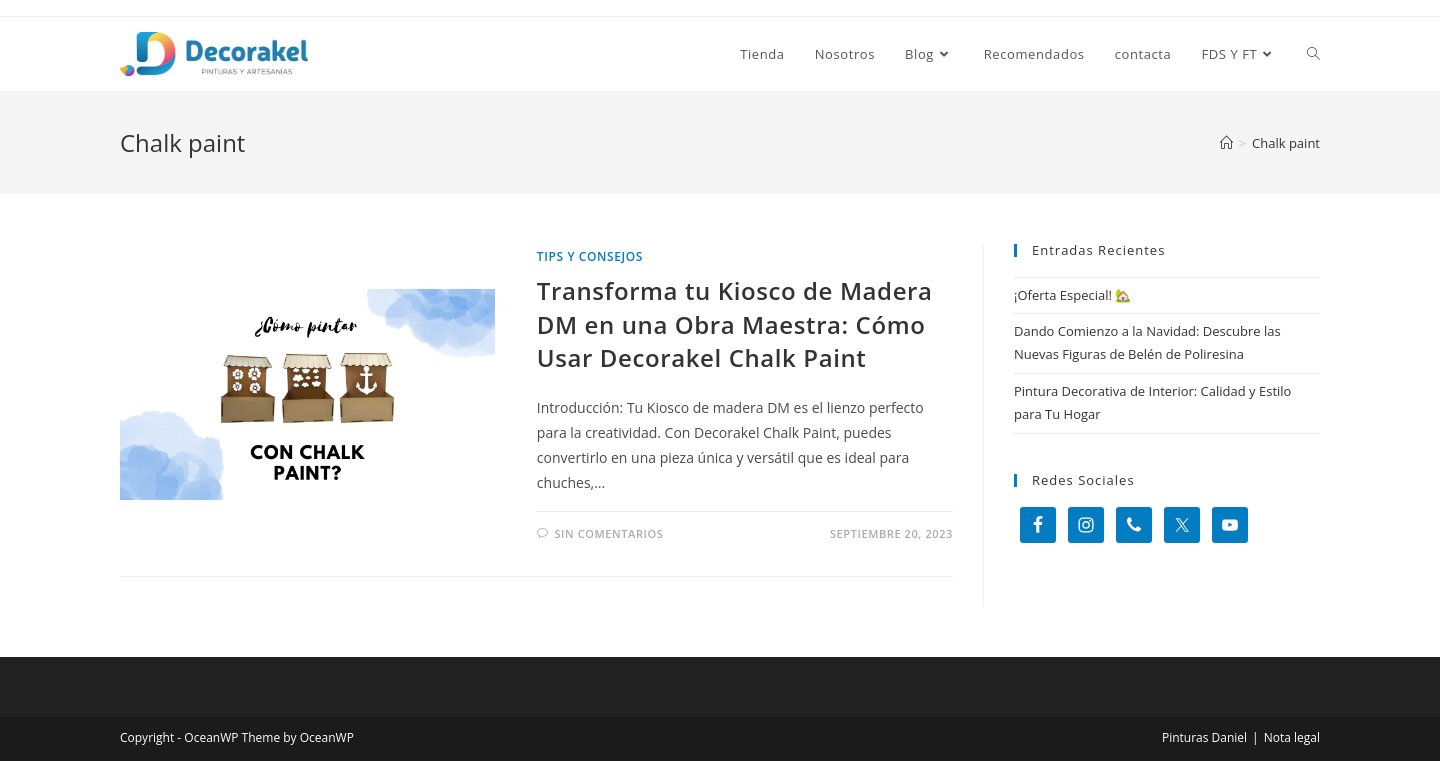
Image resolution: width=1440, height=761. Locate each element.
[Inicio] (1226, 143)
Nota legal (1292, 737)
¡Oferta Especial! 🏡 (1072, 295)
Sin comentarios (608, 533)
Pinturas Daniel (1204, 737)
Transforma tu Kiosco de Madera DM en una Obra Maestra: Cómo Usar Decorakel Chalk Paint (735, 324)
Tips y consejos (590, 256)
